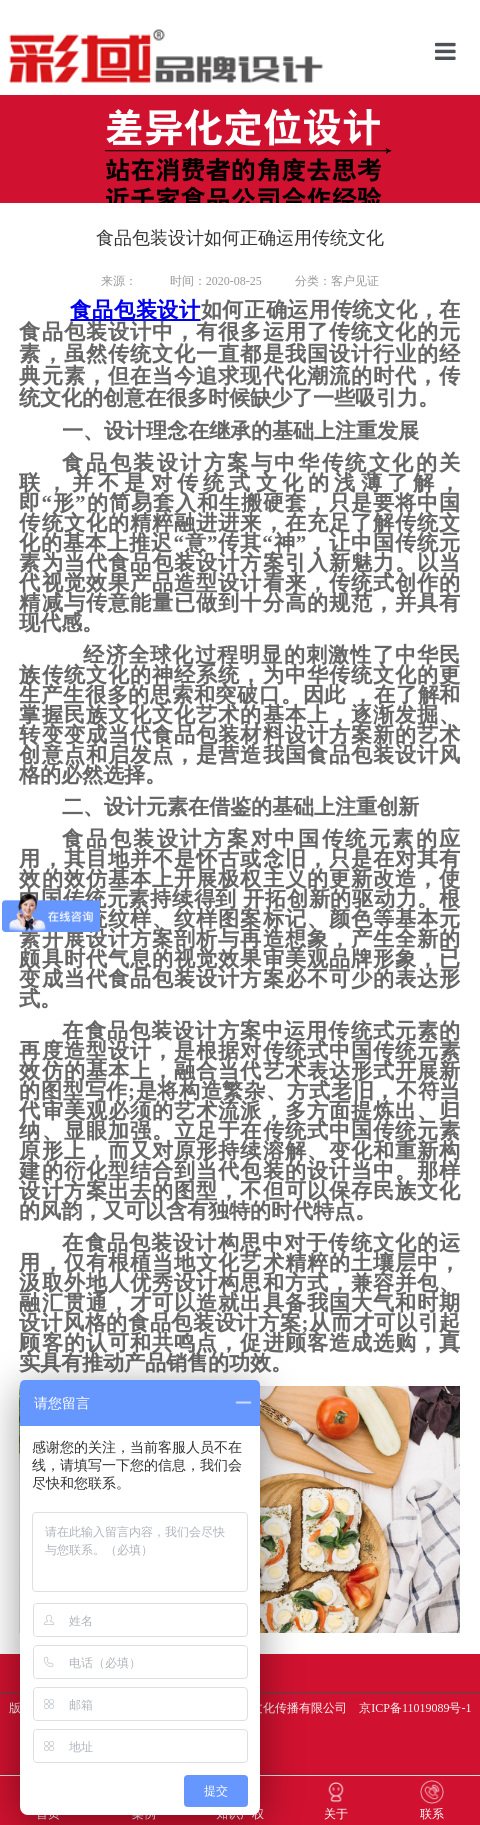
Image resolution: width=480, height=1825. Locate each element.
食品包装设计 (135, 310)
